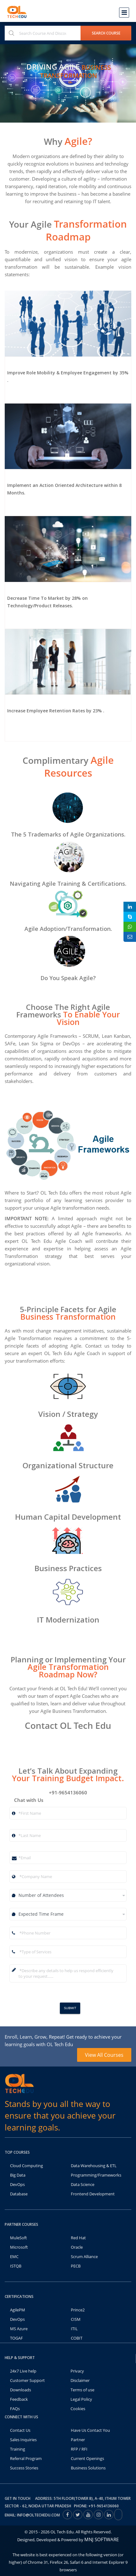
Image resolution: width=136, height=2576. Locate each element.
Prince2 (78, 2310)
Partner (78, 2439)
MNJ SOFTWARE (101, 2539)
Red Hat (78, 2238)
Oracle (77, 2247)
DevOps (17, 2184)
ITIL (74, 2328)
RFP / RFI (79, 2449)
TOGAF (16, 2338)
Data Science (82, 2184)
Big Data (17, 2175)
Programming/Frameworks (96, 2175)
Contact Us (20, 2430)
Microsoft (19, 2247)
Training (17, 2449)
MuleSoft (18, 2238)
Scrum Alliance (84, 2256)
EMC (14, 2256)
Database (19, 2194)
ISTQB (15, 2266)
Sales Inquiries (23, 2439)
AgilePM (17, 2310)
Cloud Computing (26, 2165)
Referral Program (26, 2458)
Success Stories (24, 2468)
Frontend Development (93, 2194)
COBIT (76, 2338)
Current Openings (87, 2458)
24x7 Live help (23, 2371)
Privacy (77, 2371)
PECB (76, 2266)
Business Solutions (88, 2468)
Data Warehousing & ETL (94, 2165)
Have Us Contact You (90, 2430)
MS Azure (19, 2328)
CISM (76, 2319)
